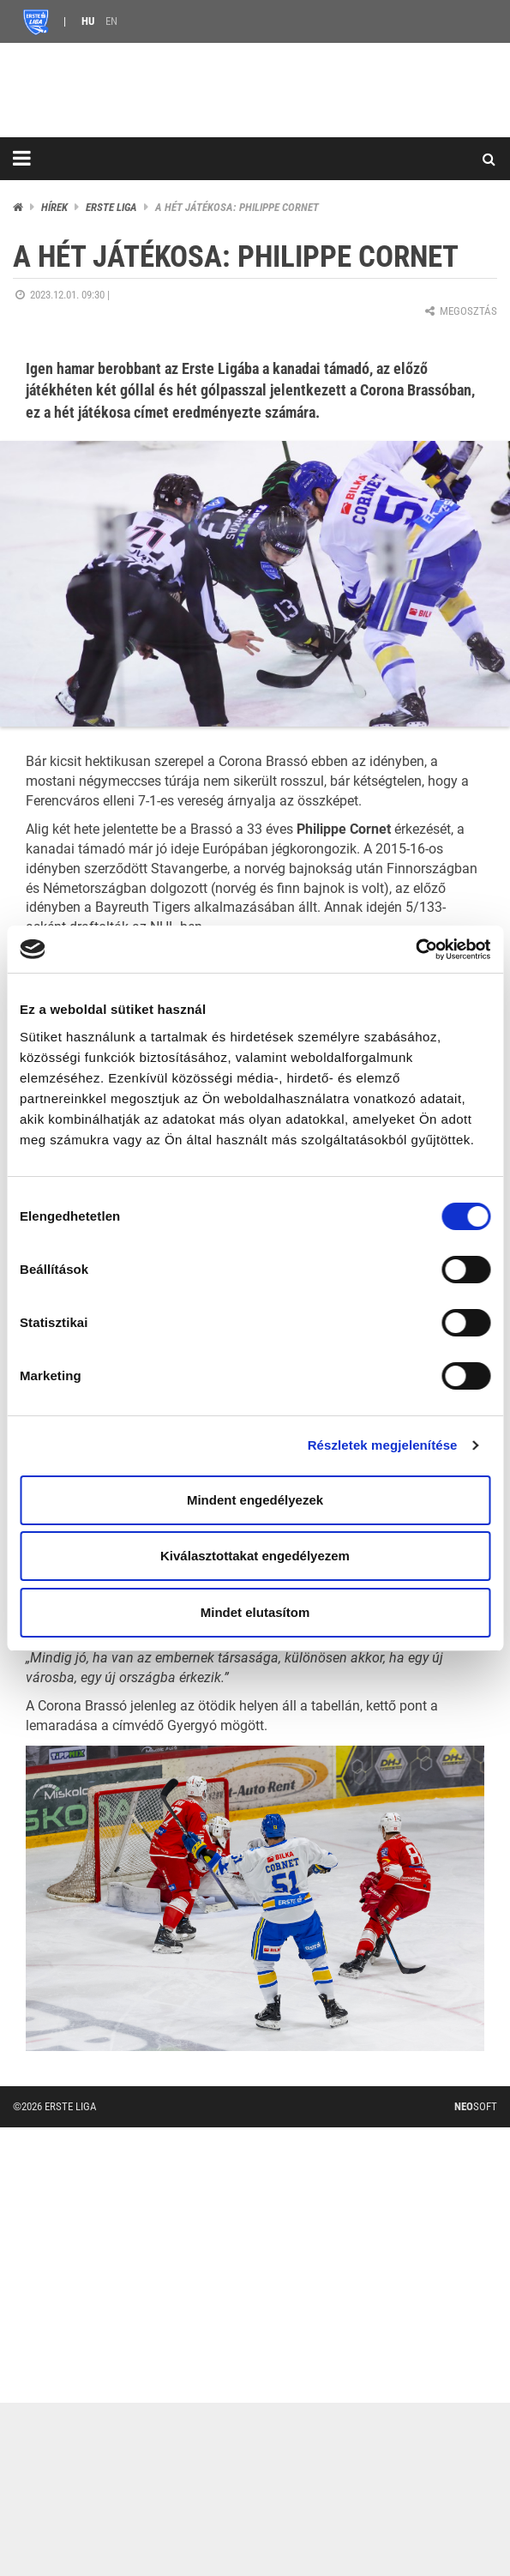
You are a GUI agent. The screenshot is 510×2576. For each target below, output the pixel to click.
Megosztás (460, 311)
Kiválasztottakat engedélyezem (255, 1555)
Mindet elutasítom (255, 1612)
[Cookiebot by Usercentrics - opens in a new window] (415, 949)
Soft (475, 2106)
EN (111, 21)
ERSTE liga (111, 207)
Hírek (54, 207)
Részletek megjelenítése (383, 1445)
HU (87, 21)
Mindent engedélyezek (255, 1500)
